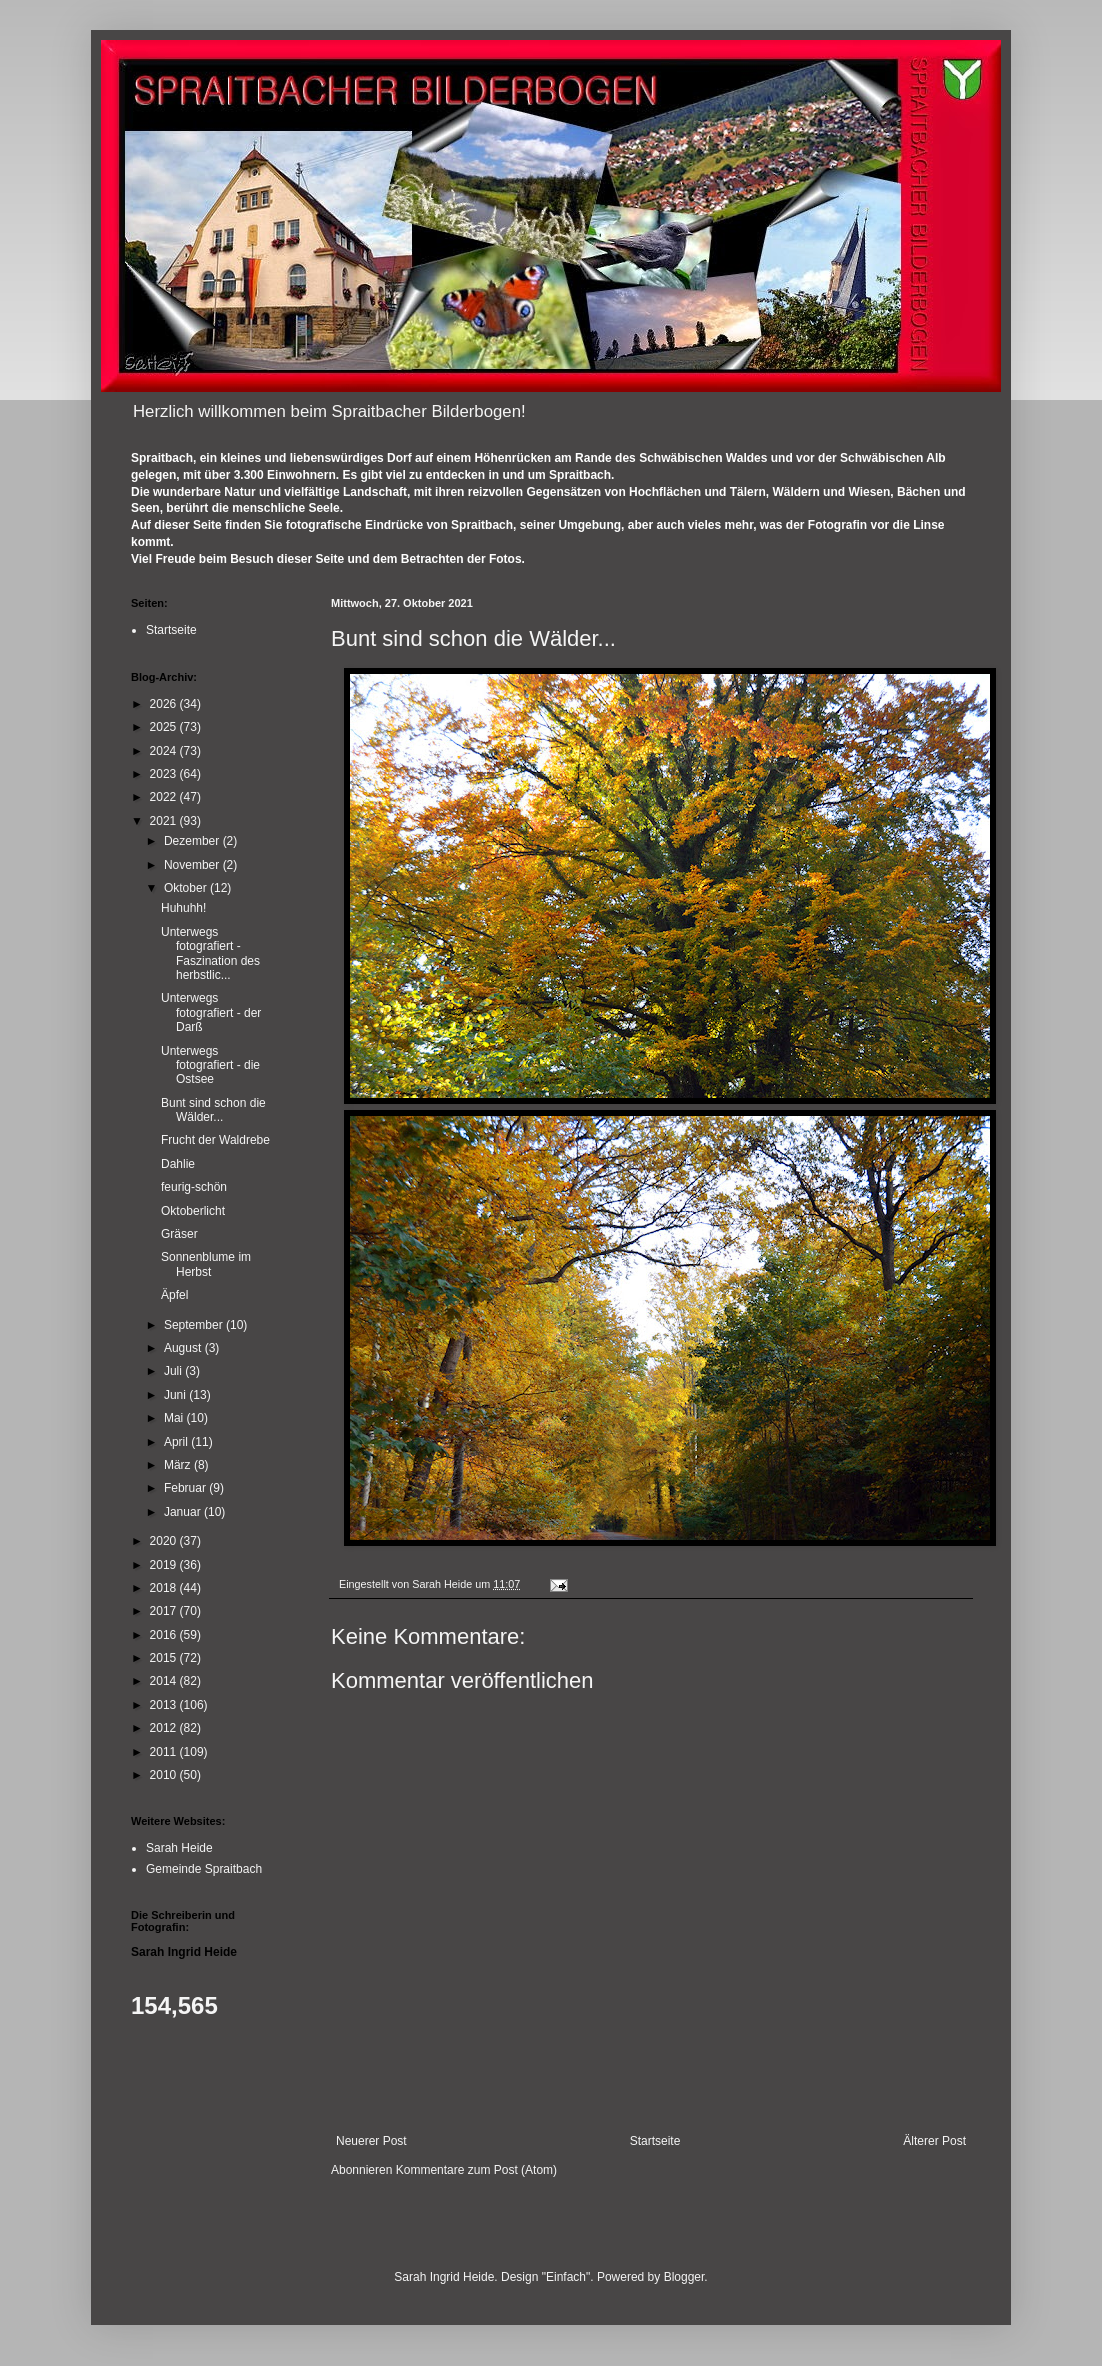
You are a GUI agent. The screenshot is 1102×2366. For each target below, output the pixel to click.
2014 (165, 1681)
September (195, 1325)
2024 (165, 751)
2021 (165, 821)
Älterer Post (934, 2141)
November (193, 865)
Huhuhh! (183, 908)
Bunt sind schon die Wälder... (213, 1110)
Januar (184, 1512)
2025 (165, 727)
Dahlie (178, 1164)
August (184, 1348)
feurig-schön (194, 1187)
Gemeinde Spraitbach (204, 1869)
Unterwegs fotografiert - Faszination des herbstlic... (210, 953)
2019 (165, 1565)
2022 (165, 797)
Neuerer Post (371, 2141)
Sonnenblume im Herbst (206, 1264)
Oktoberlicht (193, 1211)
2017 (165, 1611)
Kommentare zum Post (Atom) (476, 2170)
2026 (165, 704)
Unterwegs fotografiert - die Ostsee (210, 1065)
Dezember (193, 841)
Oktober (187, 888)
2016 (165, 1635)
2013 (165, 1705)
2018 (165, 1588)
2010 (165, 1775)
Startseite (655, 2141)
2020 (165, 1541)
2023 (165, 774)
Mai (175, 1418)
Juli (174, 1371)
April (177, 1442)
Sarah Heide (179, 1848)
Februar (186, 1488)
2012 (165, 1728)
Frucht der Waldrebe (215, 1140)
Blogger (684, 2277)
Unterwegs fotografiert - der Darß (211, 1012)
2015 (165, 1658)
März (179, 1465)
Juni (176, 1395)
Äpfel (174, 1295)
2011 (165, 1752)
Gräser (179, 1234)
